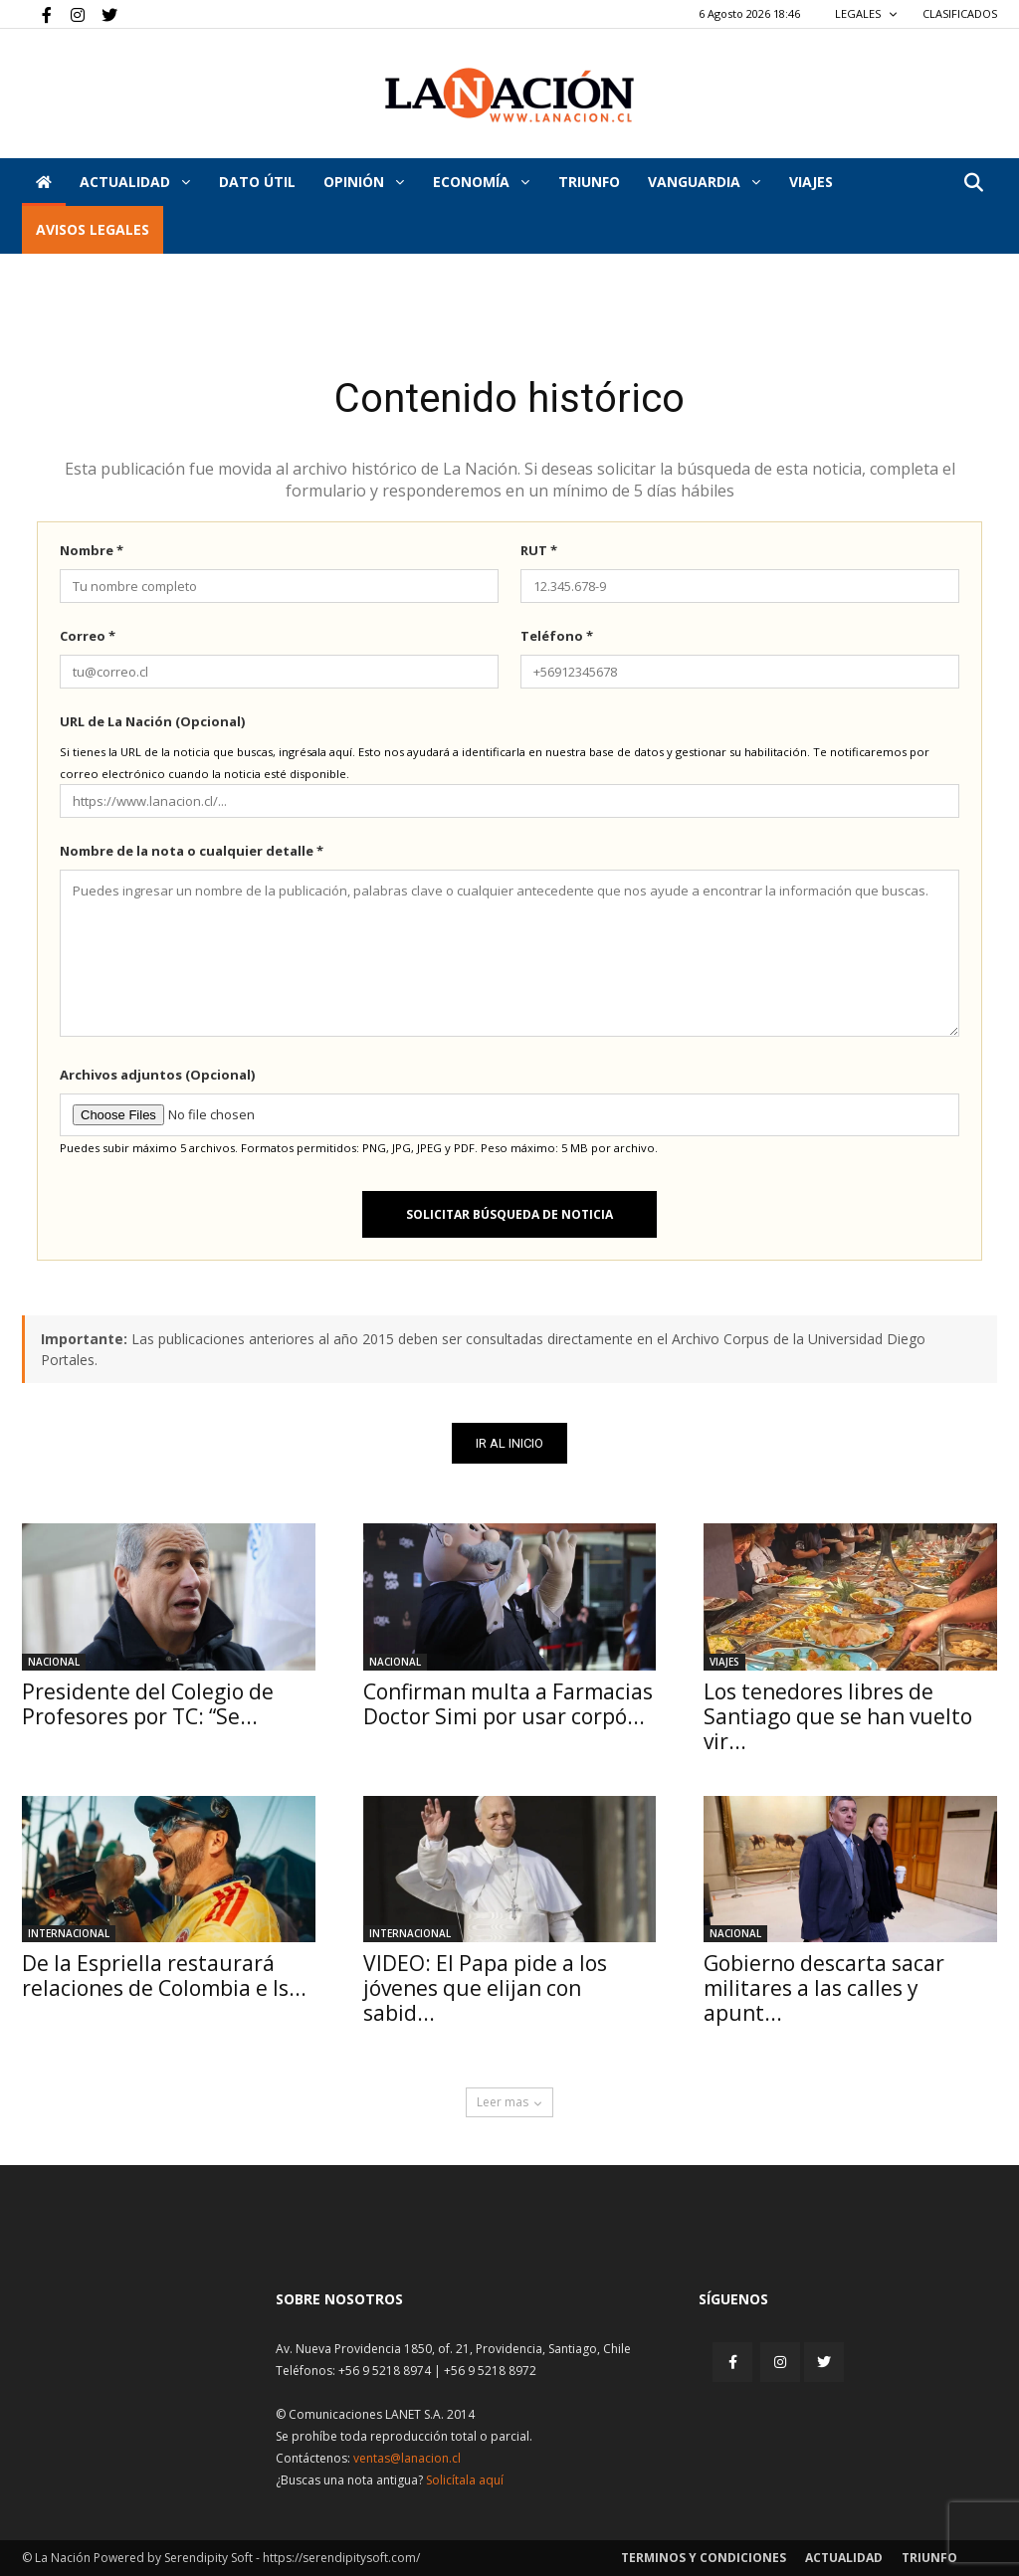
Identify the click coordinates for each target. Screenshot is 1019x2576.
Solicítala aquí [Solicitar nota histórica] (465, 2480)
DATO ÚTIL (257, 181)
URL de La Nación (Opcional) (152, 721)
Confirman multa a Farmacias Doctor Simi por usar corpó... (508, 1704)
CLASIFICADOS (959, 13)
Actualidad (135, 181)
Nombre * (91, 550)
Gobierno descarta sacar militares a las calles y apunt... (824, 1988)
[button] (973, 183)
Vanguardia (704, 181)
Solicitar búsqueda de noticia (509, 1214)
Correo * (87, 636)
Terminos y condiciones (703, 2557)
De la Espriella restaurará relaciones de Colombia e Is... (164, 1975)
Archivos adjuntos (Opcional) (157, 1075)
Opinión (363, 181)
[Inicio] (44, 182)
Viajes (724, 1662)
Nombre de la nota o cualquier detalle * (191, 851)
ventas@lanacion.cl (407, 2458)
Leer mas (509, 2101)
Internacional (68, 1933)
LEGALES (866, 13)
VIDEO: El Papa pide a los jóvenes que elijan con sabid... (485, 1988)
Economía (481, 181)
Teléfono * (556, 636)
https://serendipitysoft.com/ (341, 2557)
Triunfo (589, 181)
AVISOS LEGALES (92, 229)
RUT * (538, 550)
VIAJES (811, 181)
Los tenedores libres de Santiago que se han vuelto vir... (838, 1716)
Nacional (54, 1662)
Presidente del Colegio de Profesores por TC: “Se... (148, 1704)
